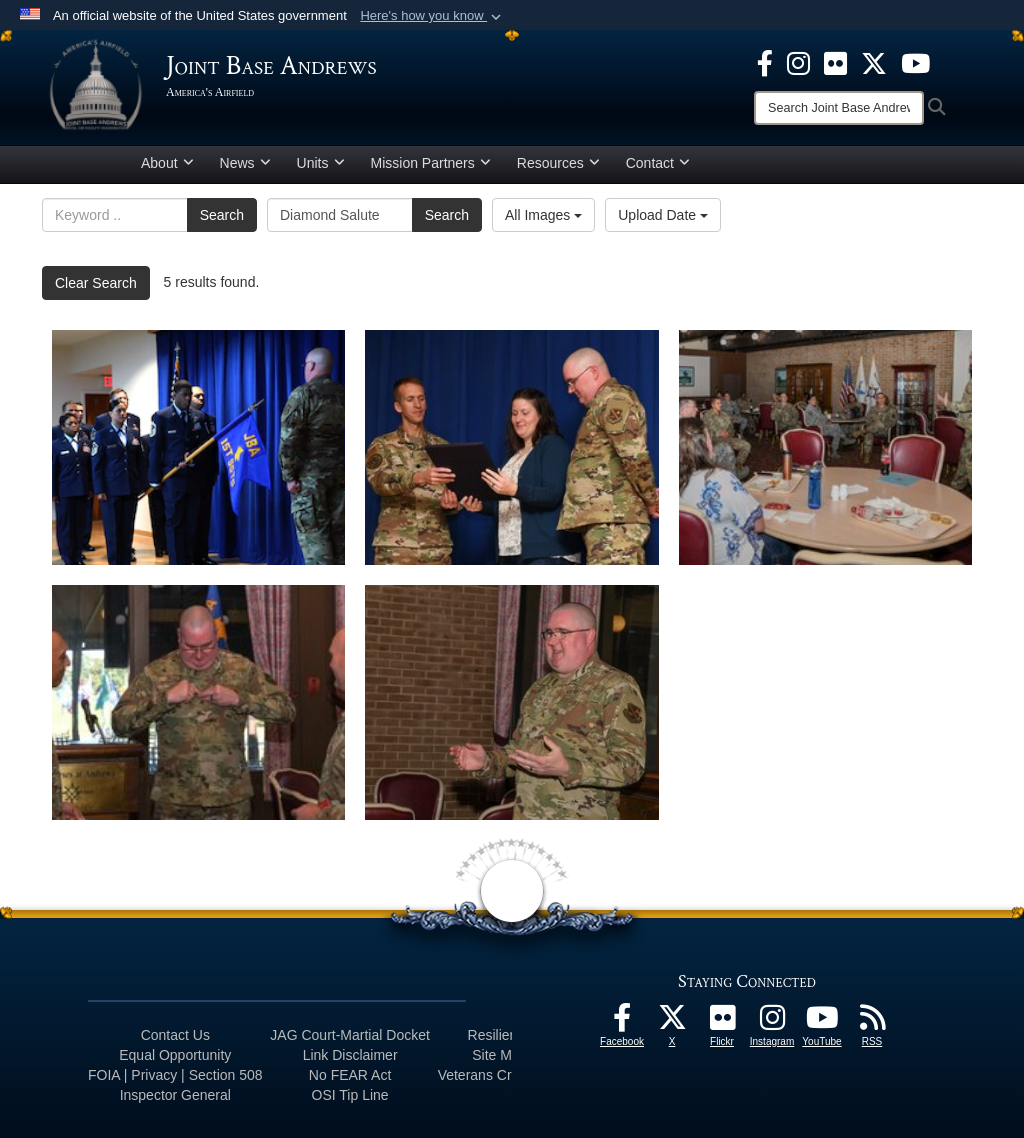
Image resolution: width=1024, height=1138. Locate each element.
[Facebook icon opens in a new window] (765, 62)
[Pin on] (198, 702)
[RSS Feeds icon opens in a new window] (872, 1023)
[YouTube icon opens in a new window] (915, 62)
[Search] (839, 108)
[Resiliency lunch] (825, 447)
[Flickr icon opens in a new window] (835, 62)
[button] (432, 16)
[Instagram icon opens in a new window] (798, 62)
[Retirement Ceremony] (511, 447)
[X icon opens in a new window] (874, 62)
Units (321, 163)
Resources (558, 163)
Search (222, 215)
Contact (658, 163)
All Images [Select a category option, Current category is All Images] (543, 215)
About (167, 163)
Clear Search (96, 283)
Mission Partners (431, 163)
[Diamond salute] (198, 447)
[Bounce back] (511, 702)
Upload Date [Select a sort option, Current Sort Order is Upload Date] (663, 215)
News (245, 163)
